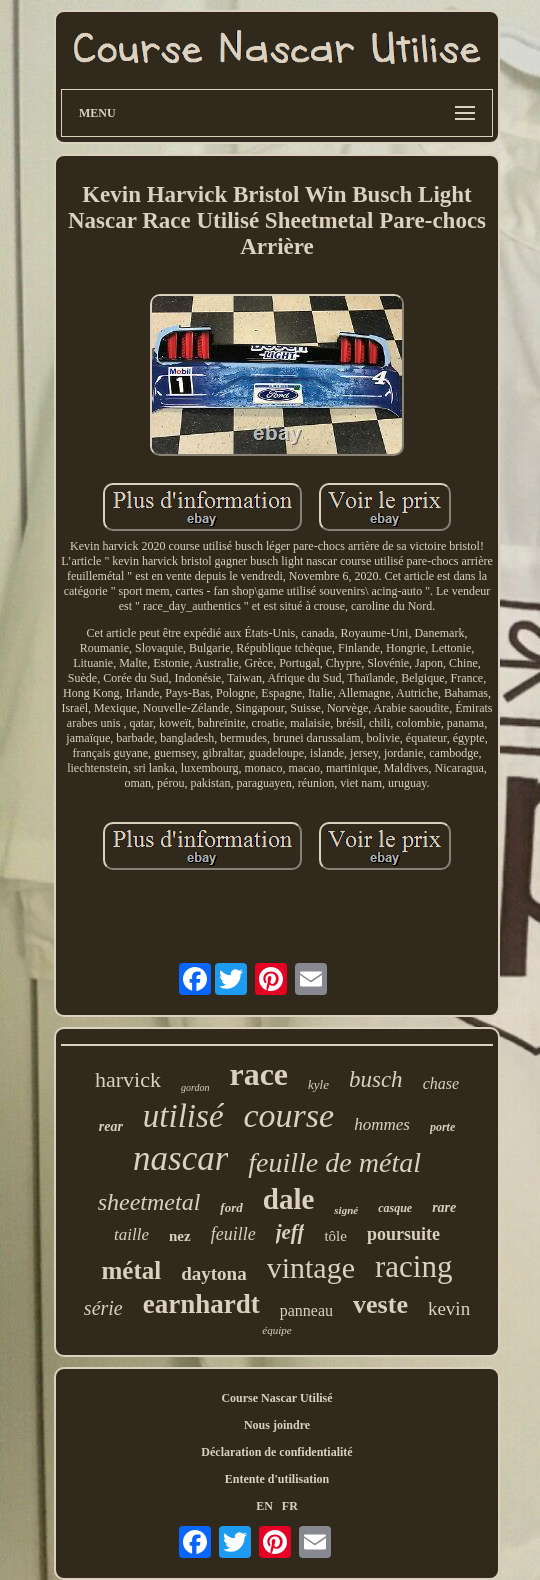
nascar (180, 1158)
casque (395, 1208)
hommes (382, 1124)
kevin (449, 1308)
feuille (233, 1234)
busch (376, 1079)
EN (264, 1506)
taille (131, 1234)
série (103, 1308)
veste (380, 1304)
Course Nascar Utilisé (276, 1398)
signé (346, 1210)
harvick (128, 1079)
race (258, 1074)
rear (111, 1126)
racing (413, 1266)
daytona (213, 1273)
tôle (335, 1236)
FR (290, 1506)
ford (231, 1207)
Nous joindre (277, 1425)
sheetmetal (149, 1202)
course (289, 1115)
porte (442, 1127)
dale (289, 1199)
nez (180, 1236)
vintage (311, 1267)
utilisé (183, 1116)
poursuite (403, 1234)
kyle (318, 1084)
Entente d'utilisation (277, 1479)
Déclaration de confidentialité (276, 1452)
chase (441, 1083)
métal (132, 1270)
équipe (276, 1330)
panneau (306, 1310)
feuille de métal (334, 1162)
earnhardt (201, 1304)
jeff (290, 1232)
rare (444, 1207)
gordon (195, 1087)
